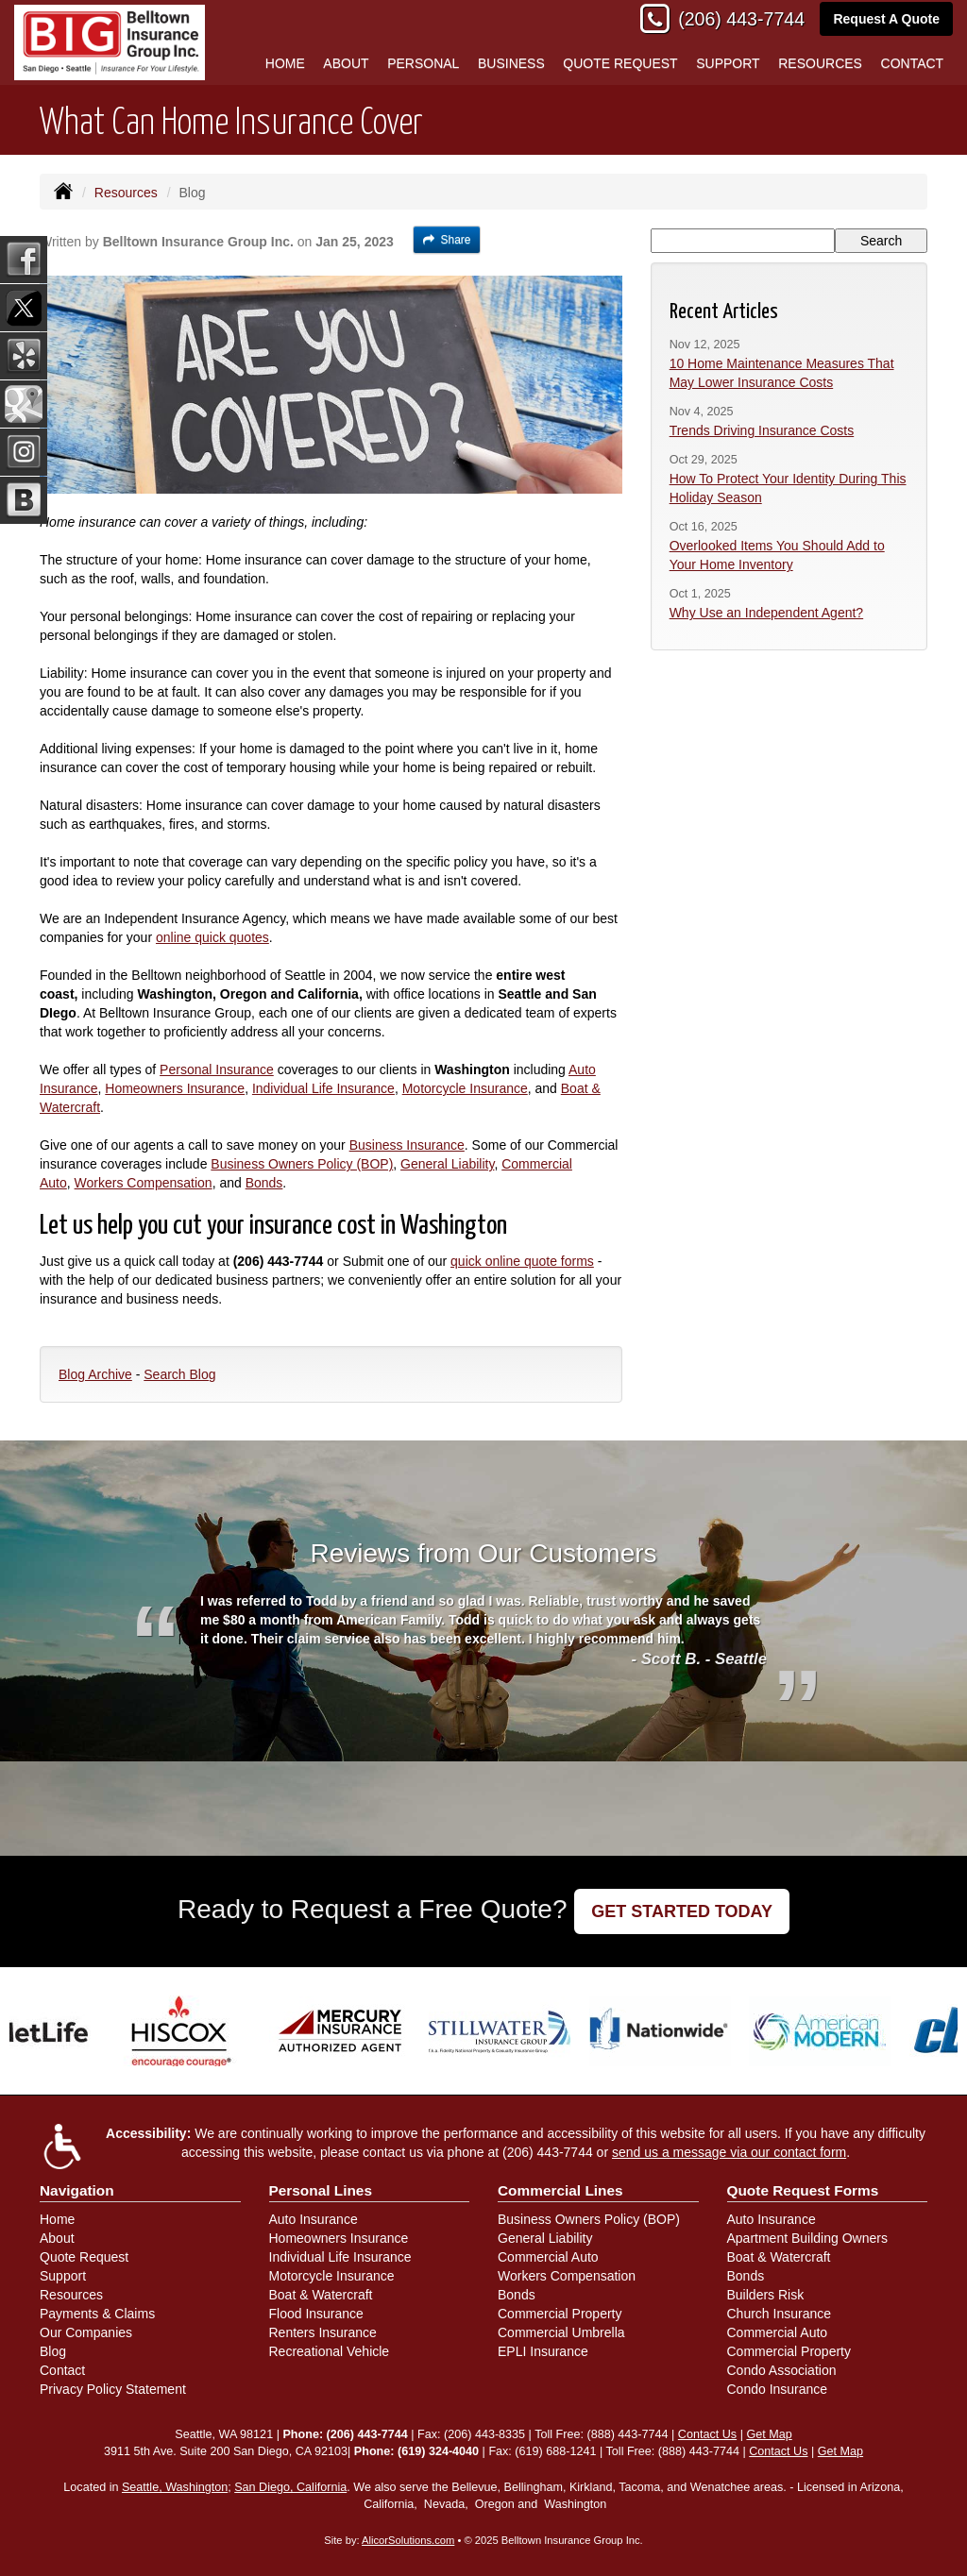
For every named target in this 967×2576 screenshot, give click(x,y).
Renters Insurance (323, 2332)
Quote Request (84, 2257)
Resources (126, 192)
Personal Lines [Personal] (321, 2190)
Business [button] (511, 63)
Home (285, 63)
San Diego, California (290, 2487)
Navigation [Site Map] (77, 2190)
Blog (53, 2351)
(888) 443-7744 (627, 2434)
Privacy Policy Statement (113, 2389)
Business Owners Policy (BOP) (302, 1163)
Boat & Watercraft (321, 2294)
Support (63, 2275)
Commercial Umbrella (561, 2332)
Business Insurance (407, 1145)
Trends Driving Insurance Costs (762, 430)
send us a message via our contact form (729, 2152)
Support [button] (727, 63)
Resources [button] (820, 63)
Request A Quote (886, 18)
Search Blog (179, 1374)
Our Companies (86, 2332)
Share (447, 239)
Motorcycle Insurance (465, 1088)
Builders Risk (766, 2294)
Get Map (768, 2434)
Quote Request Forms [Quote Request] (803, 2190)
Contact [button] (912, 63)
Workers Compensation (143, 1182)
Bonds (264, 1182)
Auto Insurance (313, 2219)
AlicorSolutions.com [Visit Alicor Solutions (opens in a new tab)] (408, 2540)
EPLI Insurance (543, 2351)
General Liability (447, 1163)
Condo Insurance (777, 2389)
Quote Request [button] (620, 63)
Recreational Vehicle (329, 2351)
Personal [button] (423, 63)
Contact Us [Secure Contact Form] (707, 2434)
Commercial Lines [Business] (560, 2190)
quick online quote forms (522, 1261)
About (345, 63)
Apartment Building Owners (807, 2238)
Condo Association (782, 2370)
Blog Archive (95, 1374)
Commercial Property (559, 2313)
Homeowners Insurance (175, 1088)
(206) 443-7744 (741, 18)
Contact (62, 2370)
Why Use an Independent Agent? (766, 612)
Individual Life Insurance (323, 1088)
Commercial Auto (548, 2257)
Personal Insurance (217, 1069)
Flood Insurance (316, 2313)
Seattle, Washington (175, 2487)
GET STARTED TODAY (681, 1911)
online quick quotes (212, 937)
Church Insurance (779, 2313)
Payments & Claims (97, 2313)
